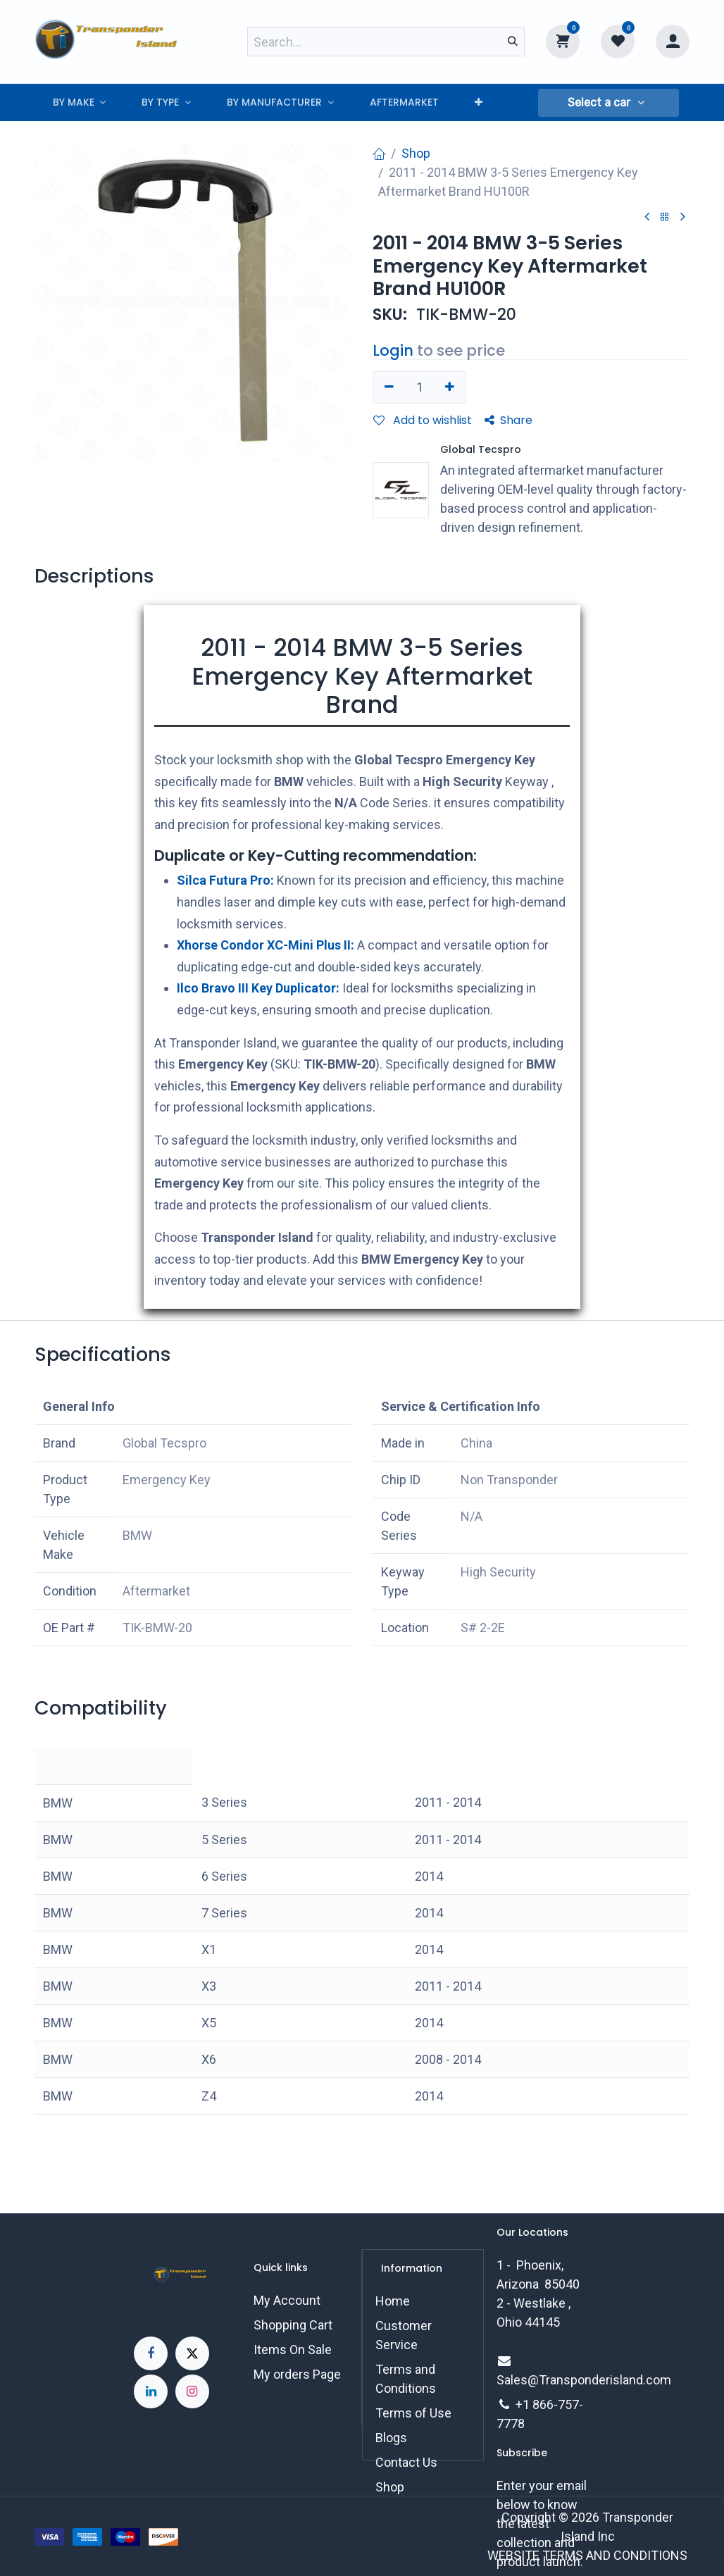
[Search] (512, 41)
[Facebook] (151, 2353)
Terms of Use (413, 2413)
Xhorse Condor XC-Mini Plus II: (265, 945)
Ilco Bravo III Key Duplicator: (258, 988)
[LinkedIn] (151, 2391)
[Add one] (450, 387)
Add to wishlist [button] (422, 420)
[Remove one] (389, 387)
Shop (415, 153)
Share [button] (508, 420)
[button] (608, 103)
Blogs (391, 2437)
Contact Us (406, 2462)
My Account (287, 2300)
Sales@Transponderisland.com (584, 2379)
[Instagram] (192, 2391)
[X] (192, 2353)
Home (392, 2301)
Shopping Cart (293, 2324)
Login (393, 350)
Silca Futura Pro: (225, 880)
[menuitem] (79, 102)
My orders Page (297, 2374)
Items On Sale (293, 2349)
